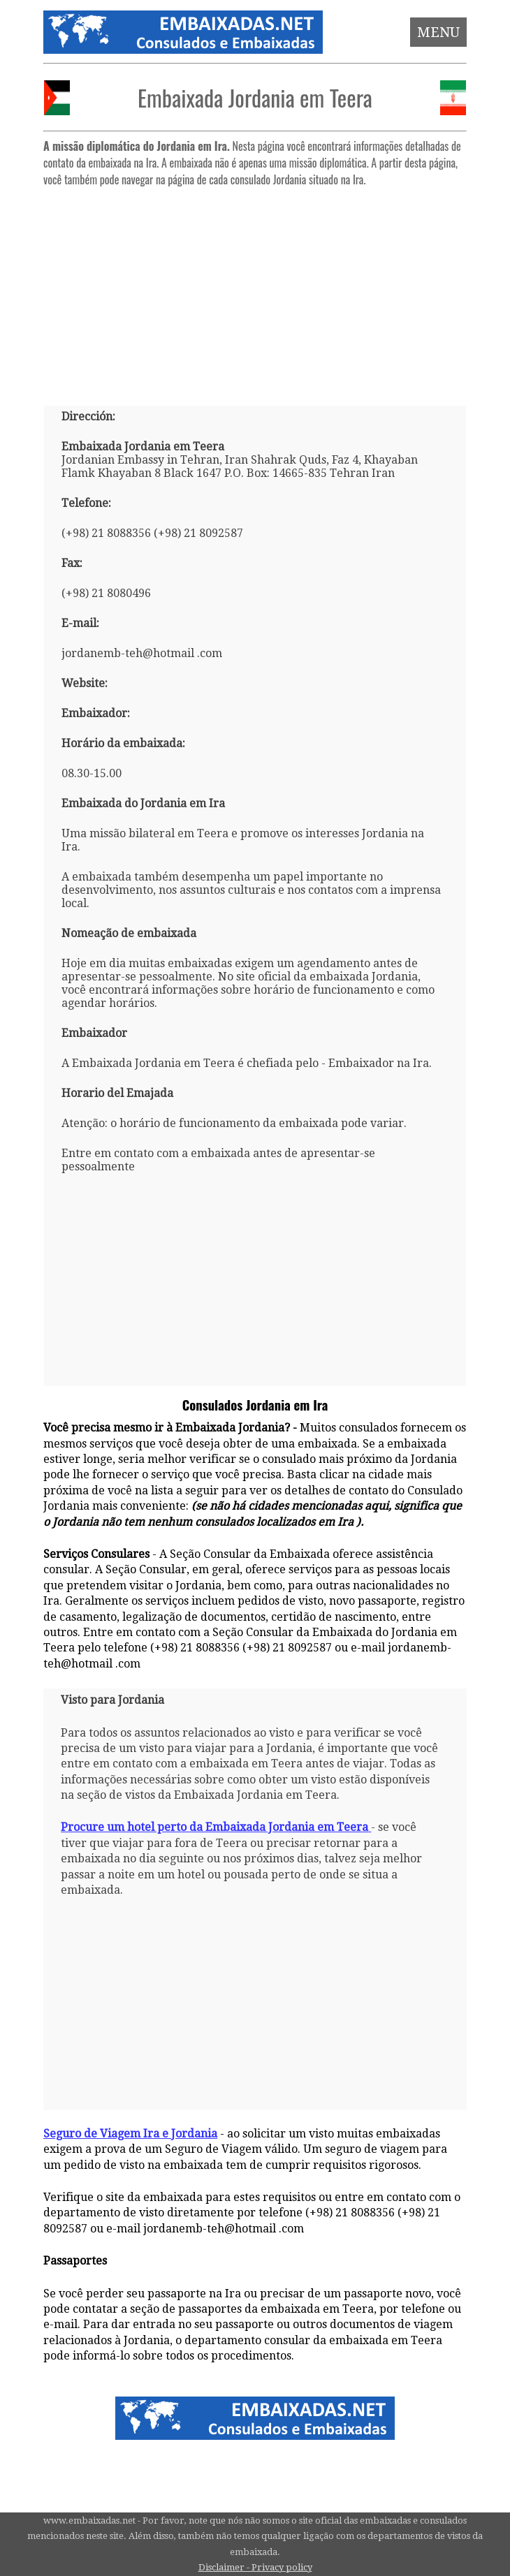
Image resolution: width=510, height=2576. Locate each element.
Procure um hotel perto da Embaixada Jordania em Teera (216, 1827)
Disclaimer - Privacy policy (255, 2567)
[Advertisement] (255, 290)
